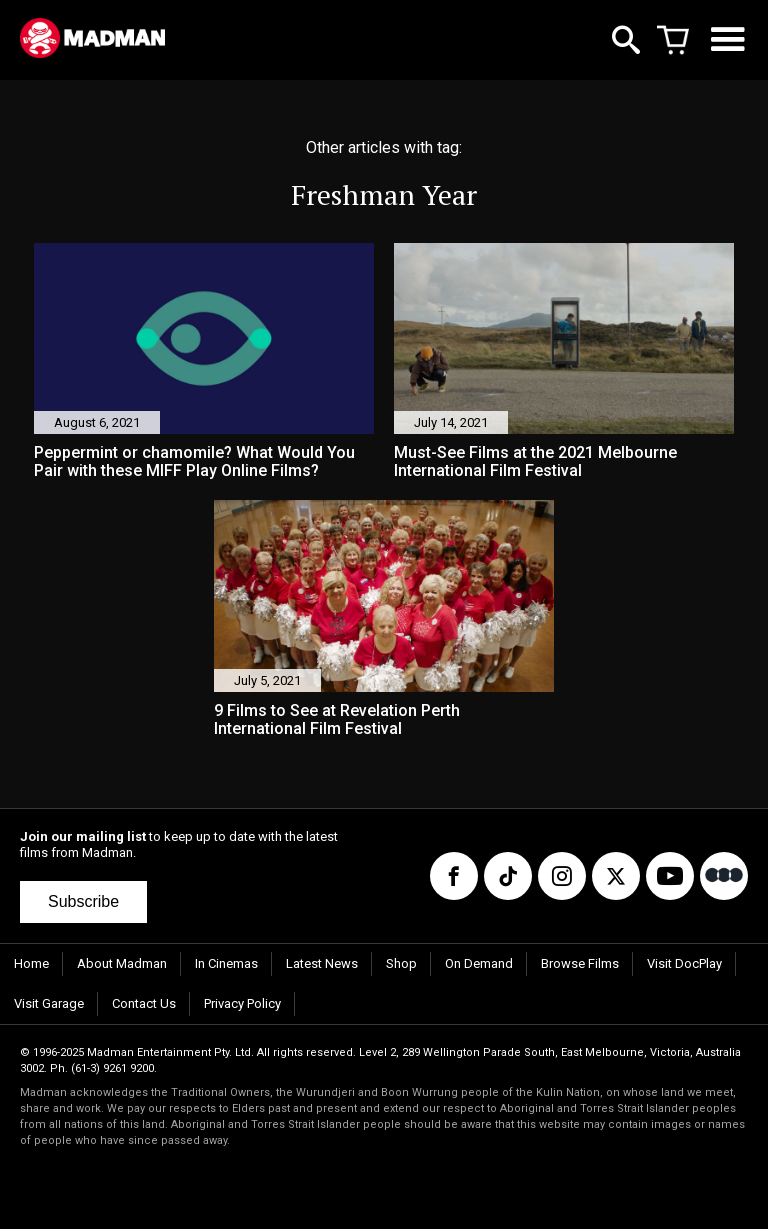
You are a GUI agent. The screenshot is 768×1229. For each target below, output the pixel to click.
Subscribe (83, 901)
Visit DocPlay (684, 963)
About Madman (122, 963)
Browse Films (580, 963)
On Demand (479, 963)
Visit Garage (49, 1003)
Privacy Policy (242, 1003)
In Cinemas (226, 963)
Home (31, 963)
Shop (401, 963)
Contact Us (144, 1003)
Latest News (322, 963)
